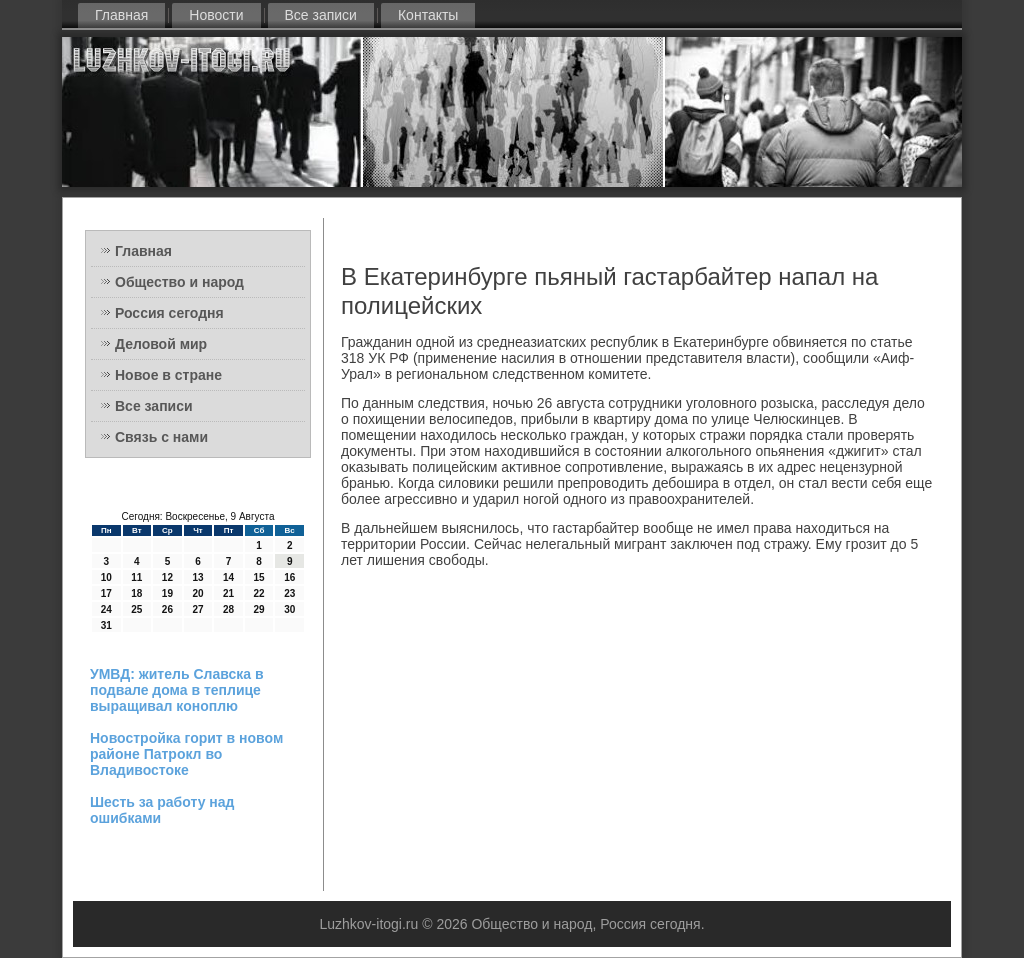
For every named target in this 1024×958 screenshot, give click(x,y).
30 (289, 609)
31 (106, 625)
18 (136, 593)
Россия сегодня (169, 313)
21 (228, 593)
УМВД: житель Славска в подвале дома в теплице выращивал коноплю (177, 690)
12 (167, 577)
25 (136, 609)
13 (197, 577)
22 (259, 593)
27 (197, 609)
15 (259, 577)
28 (228, 609)
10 (106, 577)
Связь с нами (161, 437)
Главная (121, 15)
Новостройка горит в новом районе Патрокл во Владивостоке (186, 754)
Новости (216, 15)
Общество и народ (179, 282)
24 (106, 609)
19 (167, 593)
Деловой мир (161, 344)
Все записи (321, 15)
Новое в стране (168, 375)
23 (289, 593)
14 (228, 577)
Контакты (428, 15)
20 (197, 593)
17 (106, 593)
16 (289, 577)
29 (259, 609)
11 (136, 577)
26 (167, 609)
